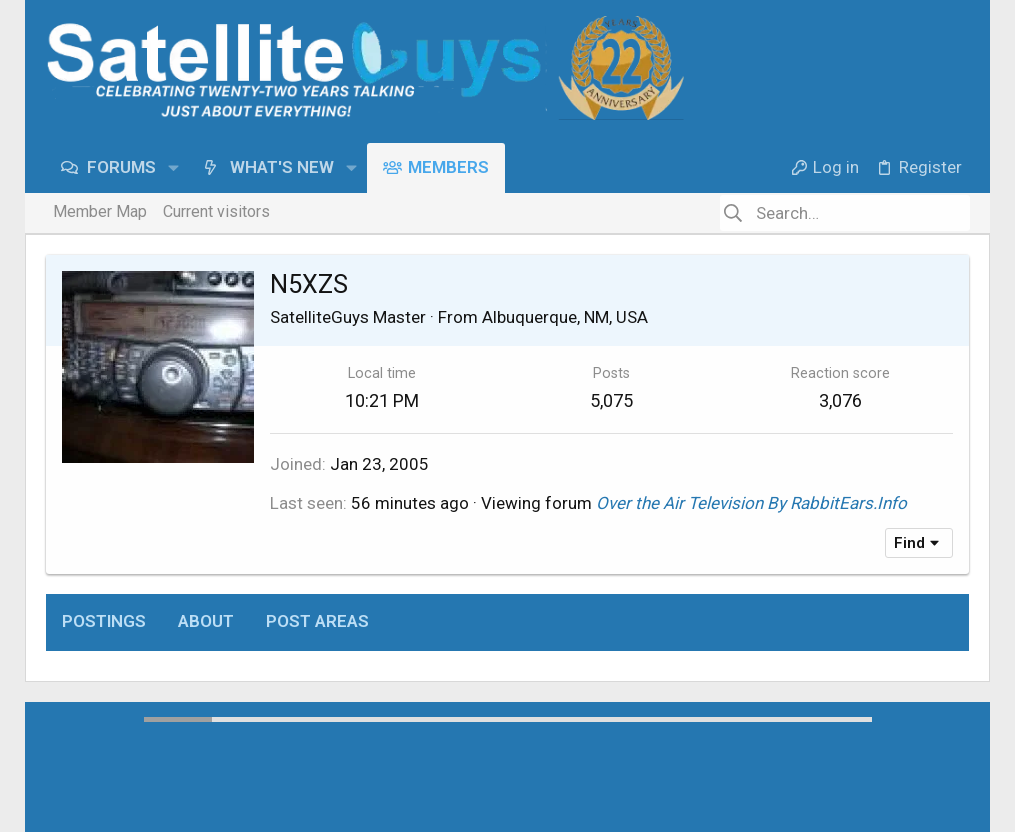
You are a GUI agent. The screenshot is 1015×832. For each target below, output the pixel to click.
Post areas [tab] (317, 621)
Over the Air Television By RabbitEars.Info (751, 503)
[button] (173, 167)
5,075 (611, 400)
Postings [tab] (104, 621)
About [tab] (206, 621)
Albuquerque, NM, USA (565, 317)
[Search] (845, 213)
